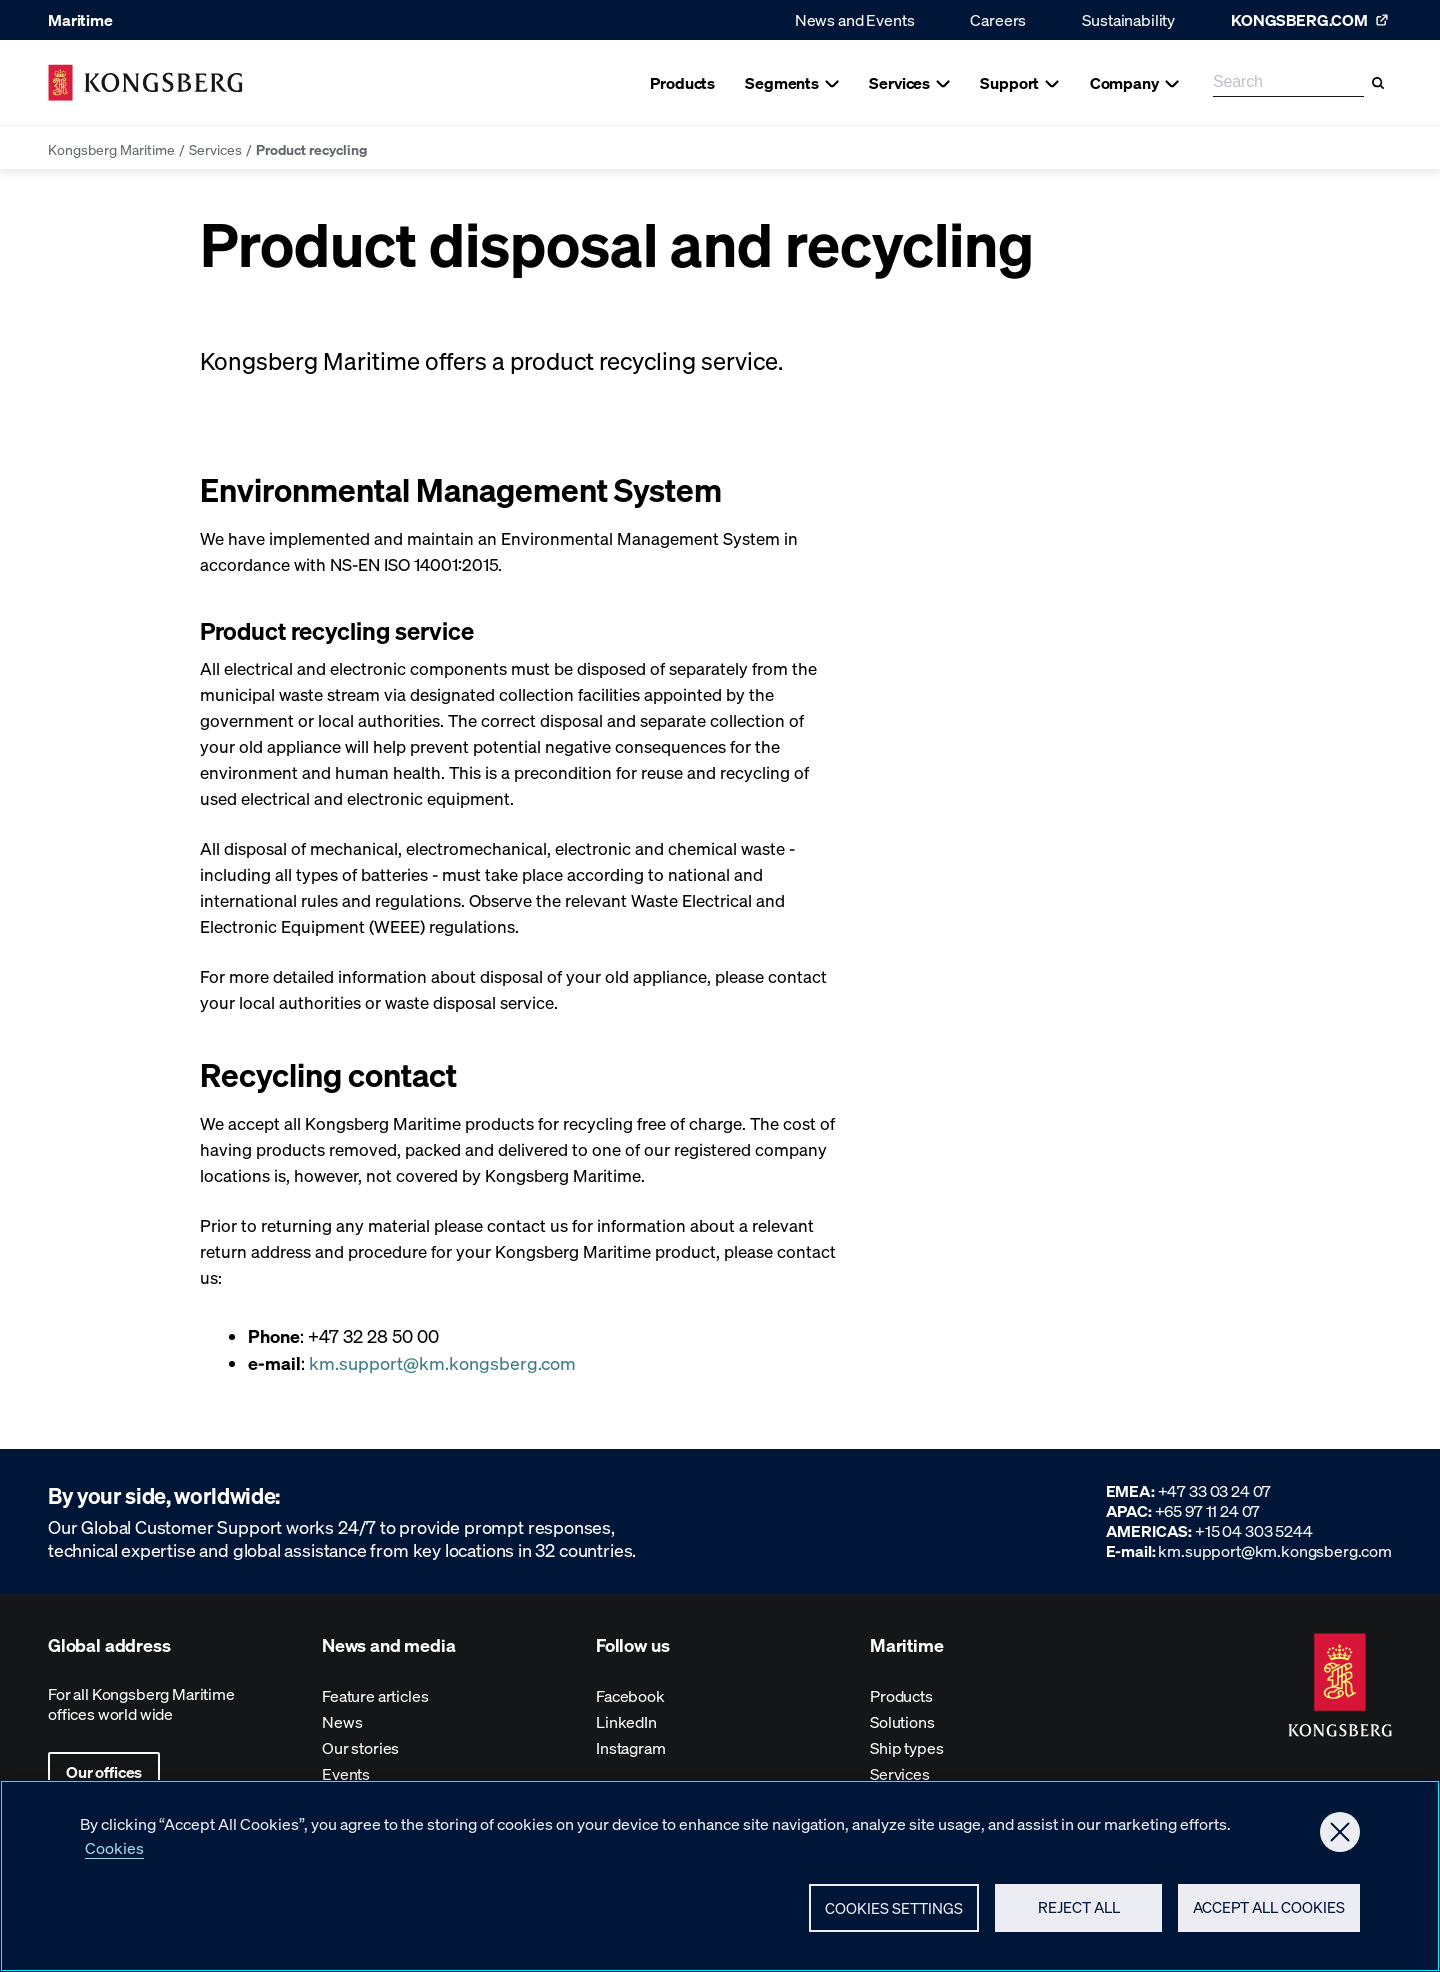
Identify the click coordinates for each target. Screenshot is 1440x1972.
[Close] (1340, 1840)
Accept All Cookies (1269, 1916)
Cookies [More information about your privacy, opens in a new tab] (114, 1855)
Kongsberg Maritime (111, 149)
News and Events (855, 19)
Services (215, 149)
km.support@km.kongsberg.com (442, 1362)
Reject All (1079, 1916)
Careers (998, 19)
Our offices (104, 1771)
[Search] (1378, 83)
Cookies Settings (894, 1916)
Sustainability (1128, 19)
